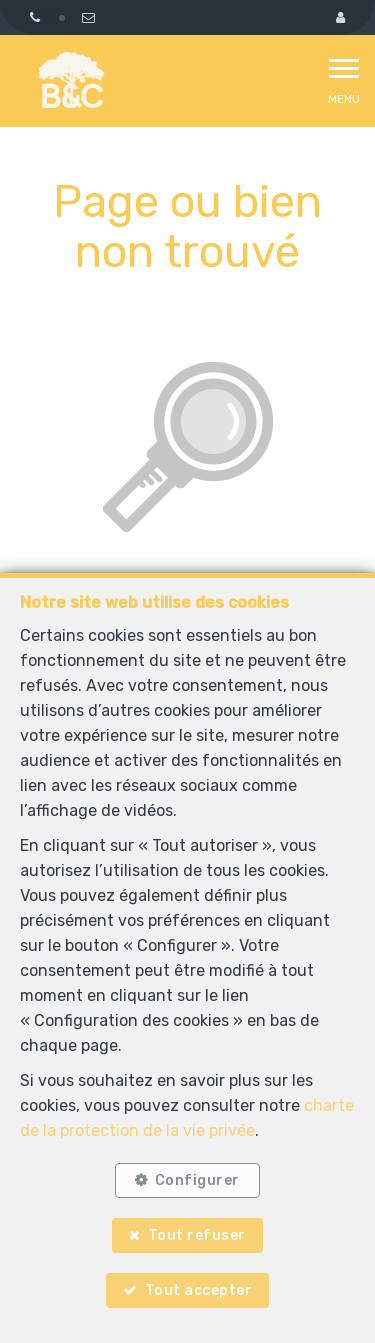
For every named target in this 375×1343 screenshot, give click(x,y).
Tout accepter (199, 1290)
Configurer (197, 1180)
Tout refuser (197, 1235)
